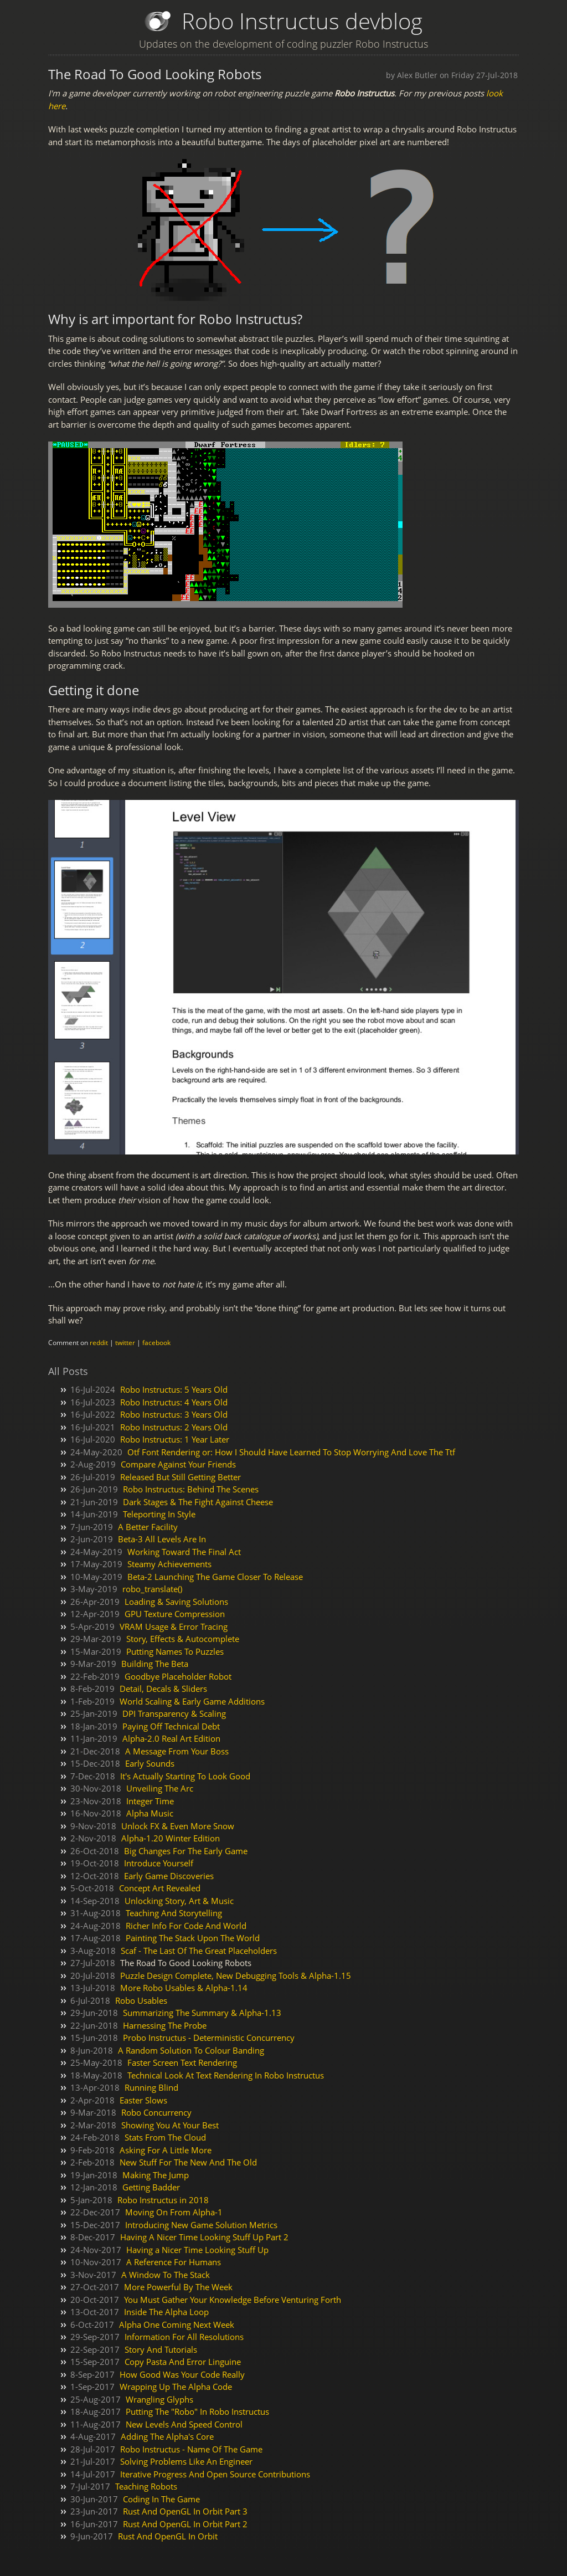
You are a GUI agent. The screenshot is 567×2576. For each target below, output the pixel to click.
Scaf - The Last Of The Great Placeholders (199, 1950)
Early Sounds (149, 1763)
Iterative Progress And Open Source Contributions (215, 2474)
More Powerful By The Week (178, 2286)
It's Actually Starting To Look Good (185, 1776)
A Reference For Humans (173, 2261)
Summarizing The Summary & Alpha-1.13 (202, 2012)
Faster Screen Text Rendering (182, 2062)
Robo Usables (141, 2000)
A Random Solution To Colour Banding (191, 2050)
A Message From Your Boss (177, 1751)
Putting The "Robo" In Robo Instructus (197, 2411)
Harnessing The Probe (165, 2025)
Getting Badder (151, 2187)
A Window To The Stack (165, 2274)
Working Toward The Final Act (184, 1551)
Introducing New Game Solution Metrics (201, 2224)
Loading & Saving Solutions (176, 1601)
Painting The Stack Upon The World (193, 1937)
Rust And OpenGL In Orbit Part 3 (185, 2511)
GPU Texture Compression (175, 1613)
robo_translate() (152, 1588)
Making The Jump (155, 2174)
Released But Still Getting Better (180, 1476)
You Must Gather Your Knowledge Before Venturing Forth (232, 2299)
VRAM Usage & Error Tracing (174, 1626)
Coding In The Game (161, 2499)
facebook (156, 1342)
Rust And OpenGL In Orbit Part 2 (185, 2523)
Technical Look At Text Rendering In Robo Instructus (225, 2075)
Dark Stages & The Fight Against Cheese (198, 1501)
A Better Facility (148, 1526)
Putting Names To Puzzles (175, 1651)
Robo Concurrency (156, 2112)
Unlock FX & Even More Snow (177, 1825)
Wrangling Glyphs (159, 2399)
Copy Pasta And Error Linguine (183, 2361)
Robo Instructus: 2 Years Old (174, 1427)
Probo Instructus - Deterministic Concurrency (209, 2037)
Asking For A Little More (166, 2150)
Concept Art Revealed (159, 1887)
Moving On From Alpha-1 (174, 2212)
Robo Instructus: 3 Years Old (174, 1414)
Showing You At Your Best (170, 2125)
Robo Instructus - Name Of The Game (191, 2449)
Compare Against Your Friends (178, 1464)
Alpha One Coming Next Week (176, 2324)
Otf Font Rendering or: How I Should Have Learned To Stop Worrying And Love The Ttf (291, 1452)
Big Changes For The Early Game (186, 1850)
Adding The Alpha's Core (167, 2436)
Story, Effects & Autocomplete (182, 1638)
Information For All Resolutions (184, 2336)
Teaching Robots (146, 2486)
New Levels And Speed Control (184, 2424)
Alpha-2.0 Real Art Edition (171, 1738)
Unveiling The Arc (159, 1788)
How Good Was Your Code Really (182, 2374)
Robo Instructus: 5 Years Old (174, 1389)
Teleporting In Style (159, 1514)
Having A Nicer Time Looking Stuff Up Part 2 (204, 2237)
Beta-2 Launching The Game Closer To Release (215, 1576)
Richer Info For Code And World (186, 1925)
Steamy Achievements (169, 1563)
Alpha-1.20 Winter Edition (170, 1838)
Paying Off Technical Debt (171, 1726)
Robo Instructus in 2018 (163, 2199)
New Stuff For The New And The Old (188, 2162)
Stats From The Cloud (165, 2137)
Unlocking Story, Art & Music (179, 1900)
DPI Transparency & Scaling (174, 1713)
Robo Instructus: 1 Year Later (174, 1439)
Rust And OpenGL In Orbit (168, 2536)
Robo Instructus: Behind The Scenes (191, 1489)
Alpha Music (149, 1813)
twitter (125, 1342)
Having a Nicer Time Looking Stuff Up (197, 2249)
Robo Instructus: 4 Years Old (174, 1402)
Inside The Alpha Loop (166, 2311)
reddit (99, 1342)
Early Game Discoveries (169, 1875)
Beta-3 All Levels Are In (162, 1538)
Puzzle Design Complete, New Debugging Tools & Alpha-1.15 (235, 1975)
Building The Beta (154, 1663)
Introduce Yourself (158, 1863)
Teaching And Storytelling (174, 1912)
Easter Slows (143, 2100)
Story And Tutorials (161, 2349)
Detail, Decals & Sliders (163, 1688)
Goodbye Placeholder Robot (178, 1676)
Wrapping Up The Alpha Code (176, 2386)
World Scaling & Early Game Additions (192, 1701)
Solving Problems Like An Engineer (186, 2461)
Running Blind (151, 2087)
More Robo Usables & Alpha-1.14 (184, 1987)
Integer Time (150, 1801)
